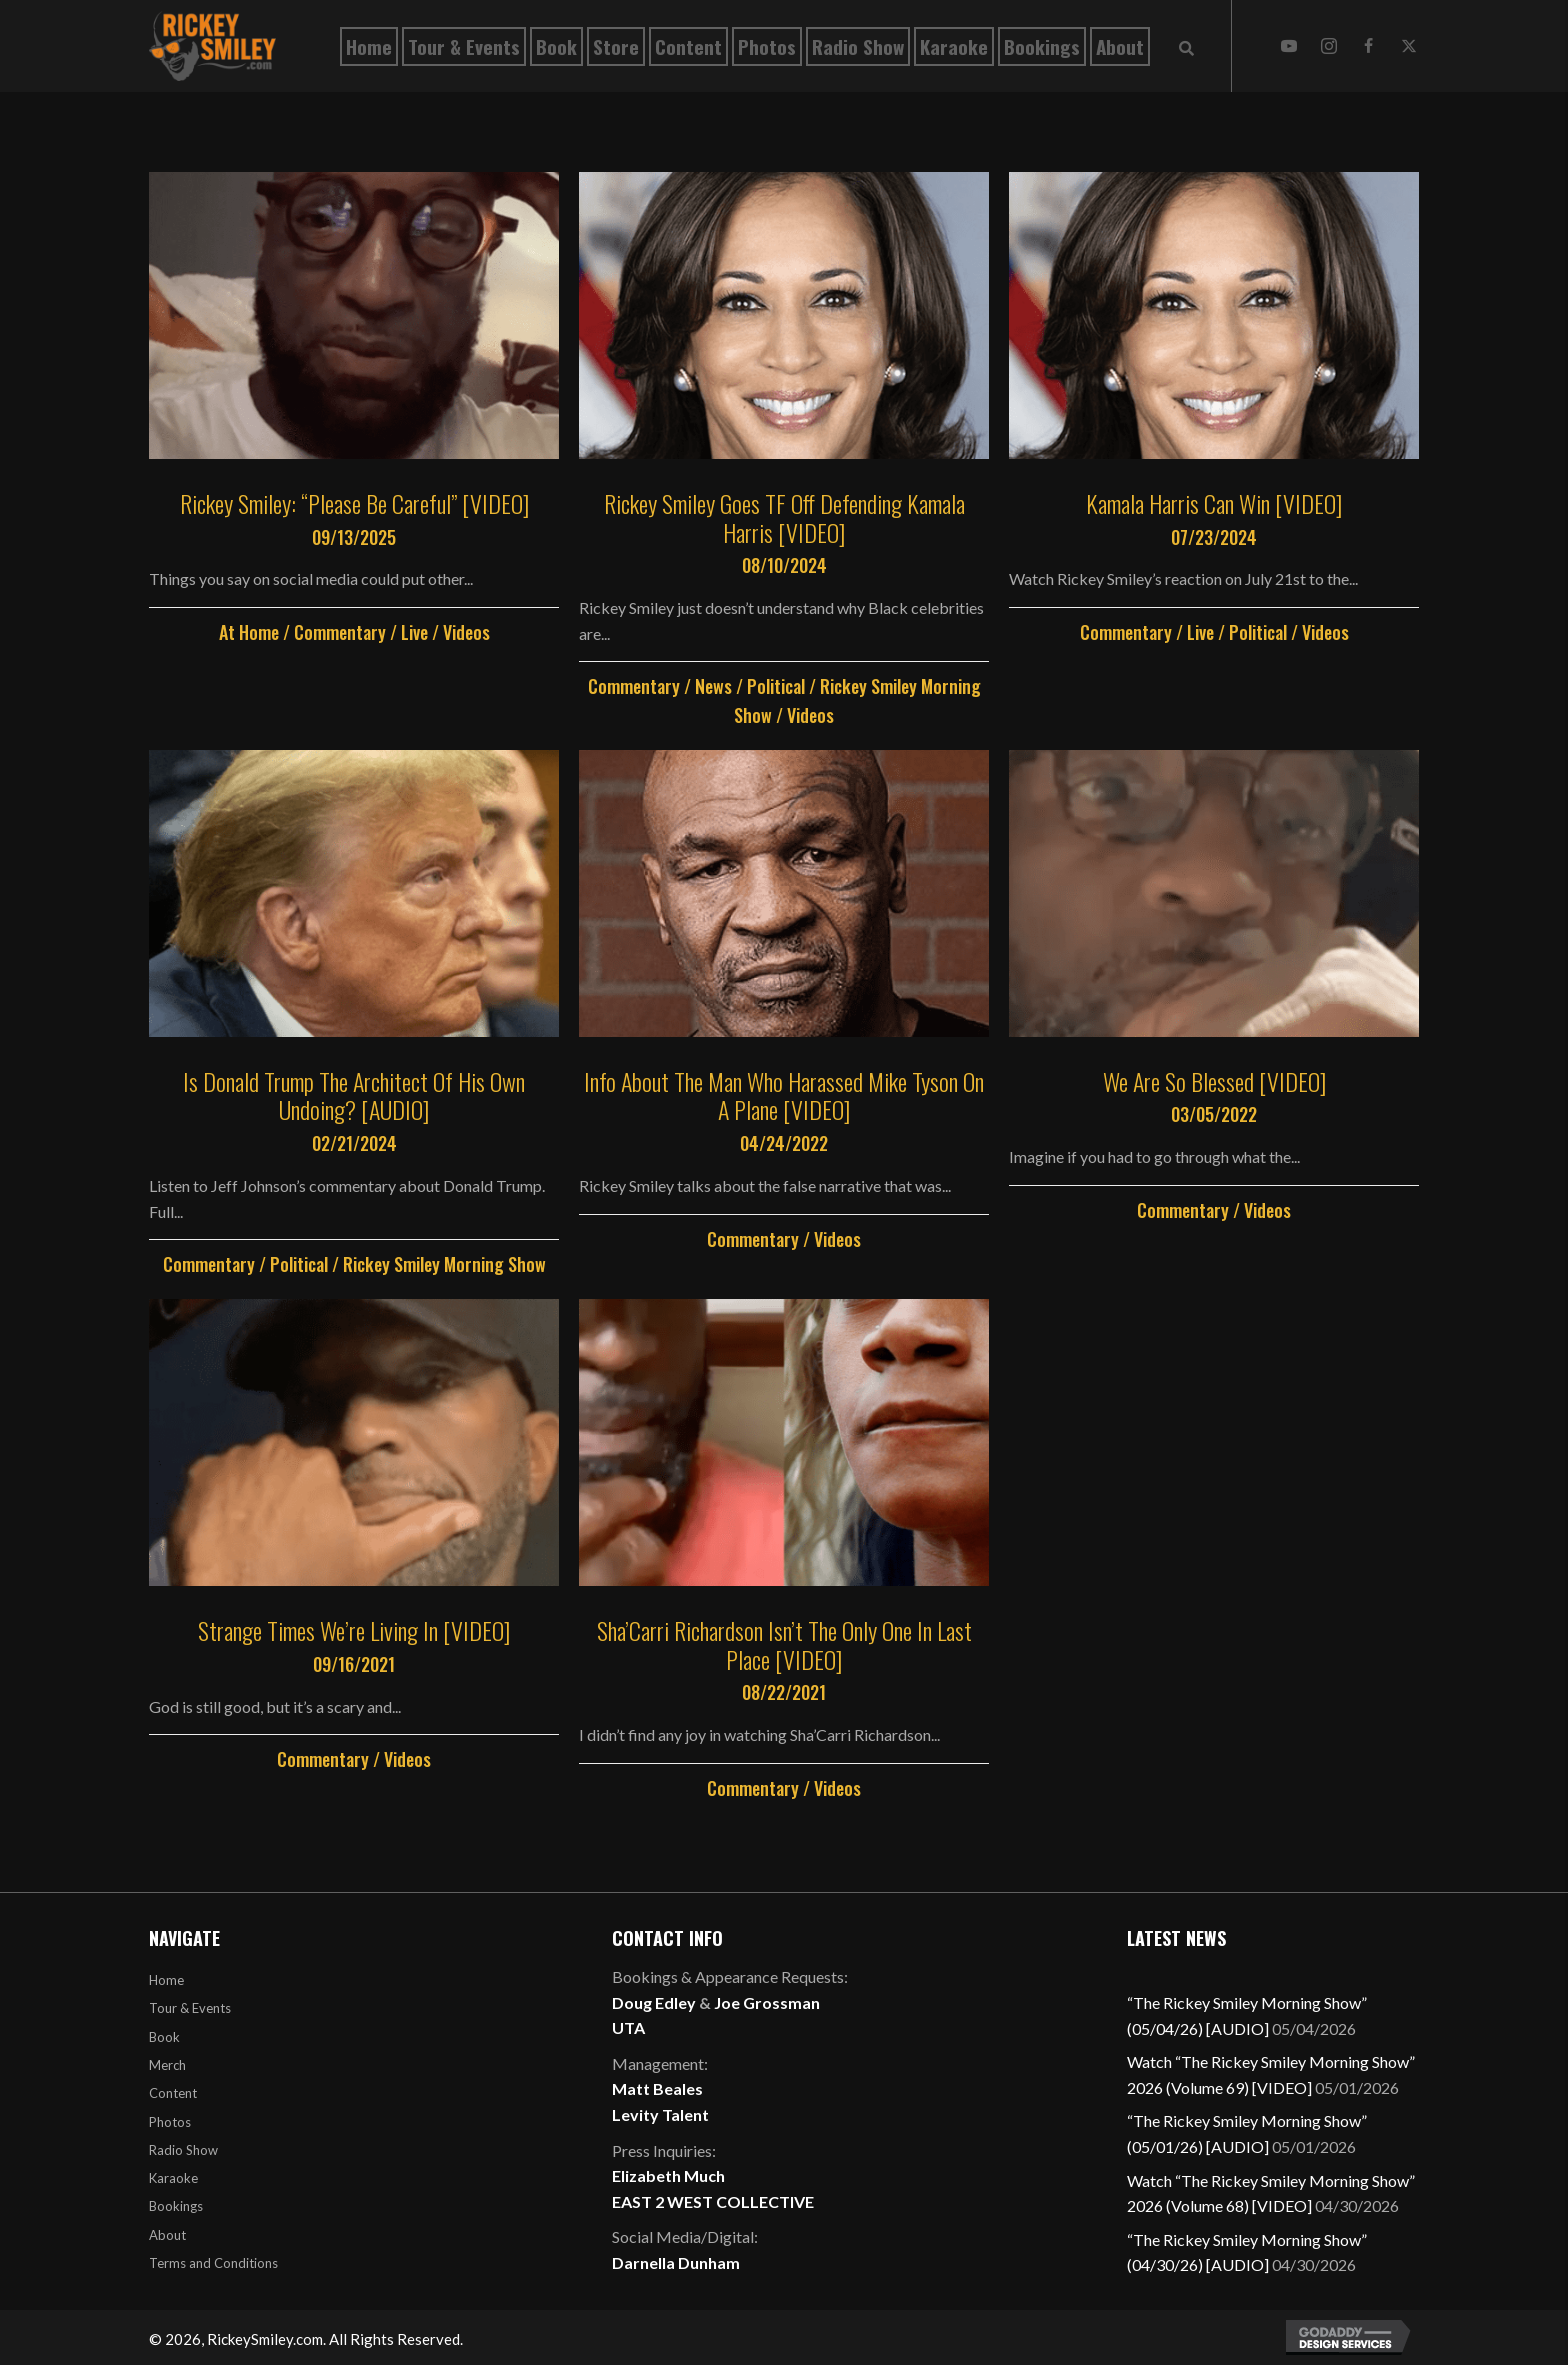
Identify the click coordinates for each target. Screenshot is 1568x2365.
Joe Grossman (767, 2002)
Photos (170, 2122)
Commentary (340, 632)
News (713, 686)
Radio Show (183, 2150)
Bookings (176, 2206)
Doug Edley (654, 2002)
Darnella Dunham (676, 2262)
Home (166, 1980)
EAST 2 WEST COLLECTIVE (713, 2201)
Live (414, 632)
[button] (1289, 46)
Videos (466, 632)
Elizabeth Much (668, 2175)
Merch (167, 2065)
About (167, 2235)
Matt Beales (657, 2088)
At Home (249, 632)
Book (164, 2037)
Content (173, 2093)
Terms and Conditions (213, 2263)
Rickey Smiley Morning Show (444, 1264)
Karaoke (173, 2178)
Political (776, 686)
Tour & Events (190, 2008)
